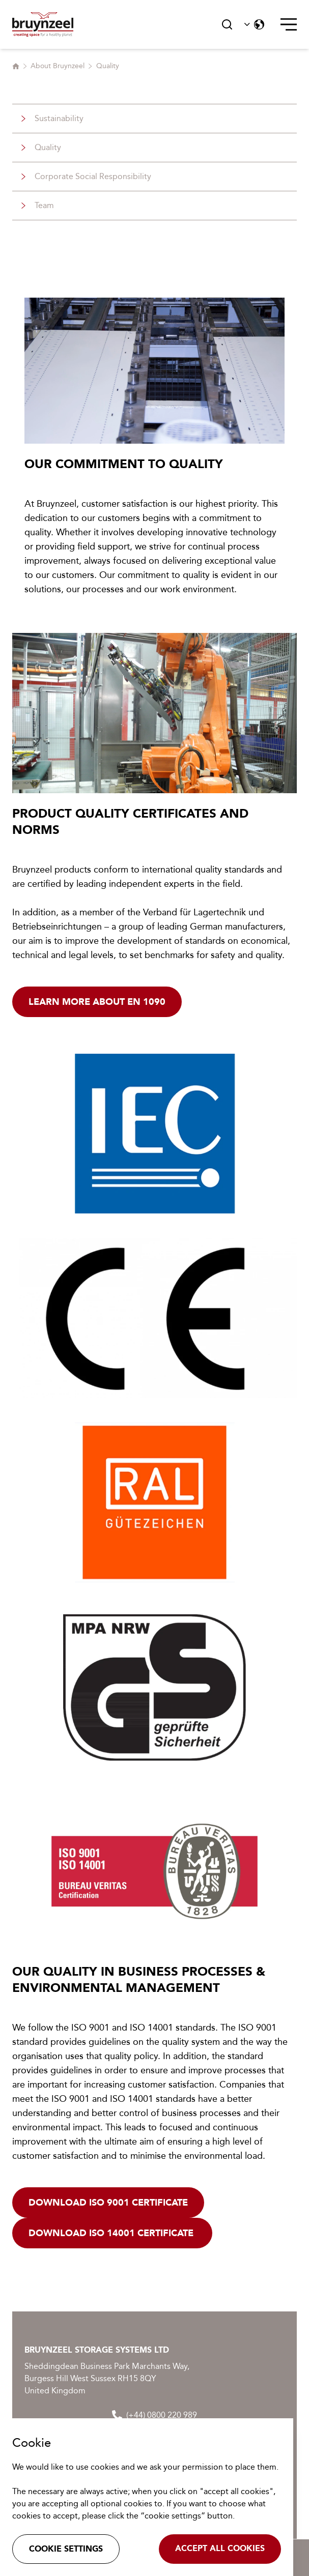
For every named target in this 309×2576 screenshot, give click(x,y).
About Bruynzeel (58, 66)
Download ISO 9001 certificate (108, 2202)
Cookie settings (66, 2549)
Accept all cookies (220, 2548)
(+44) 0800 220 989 (154, 2415)
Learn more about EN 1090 (97, 1001)
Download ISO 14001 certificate (112, 2233)
